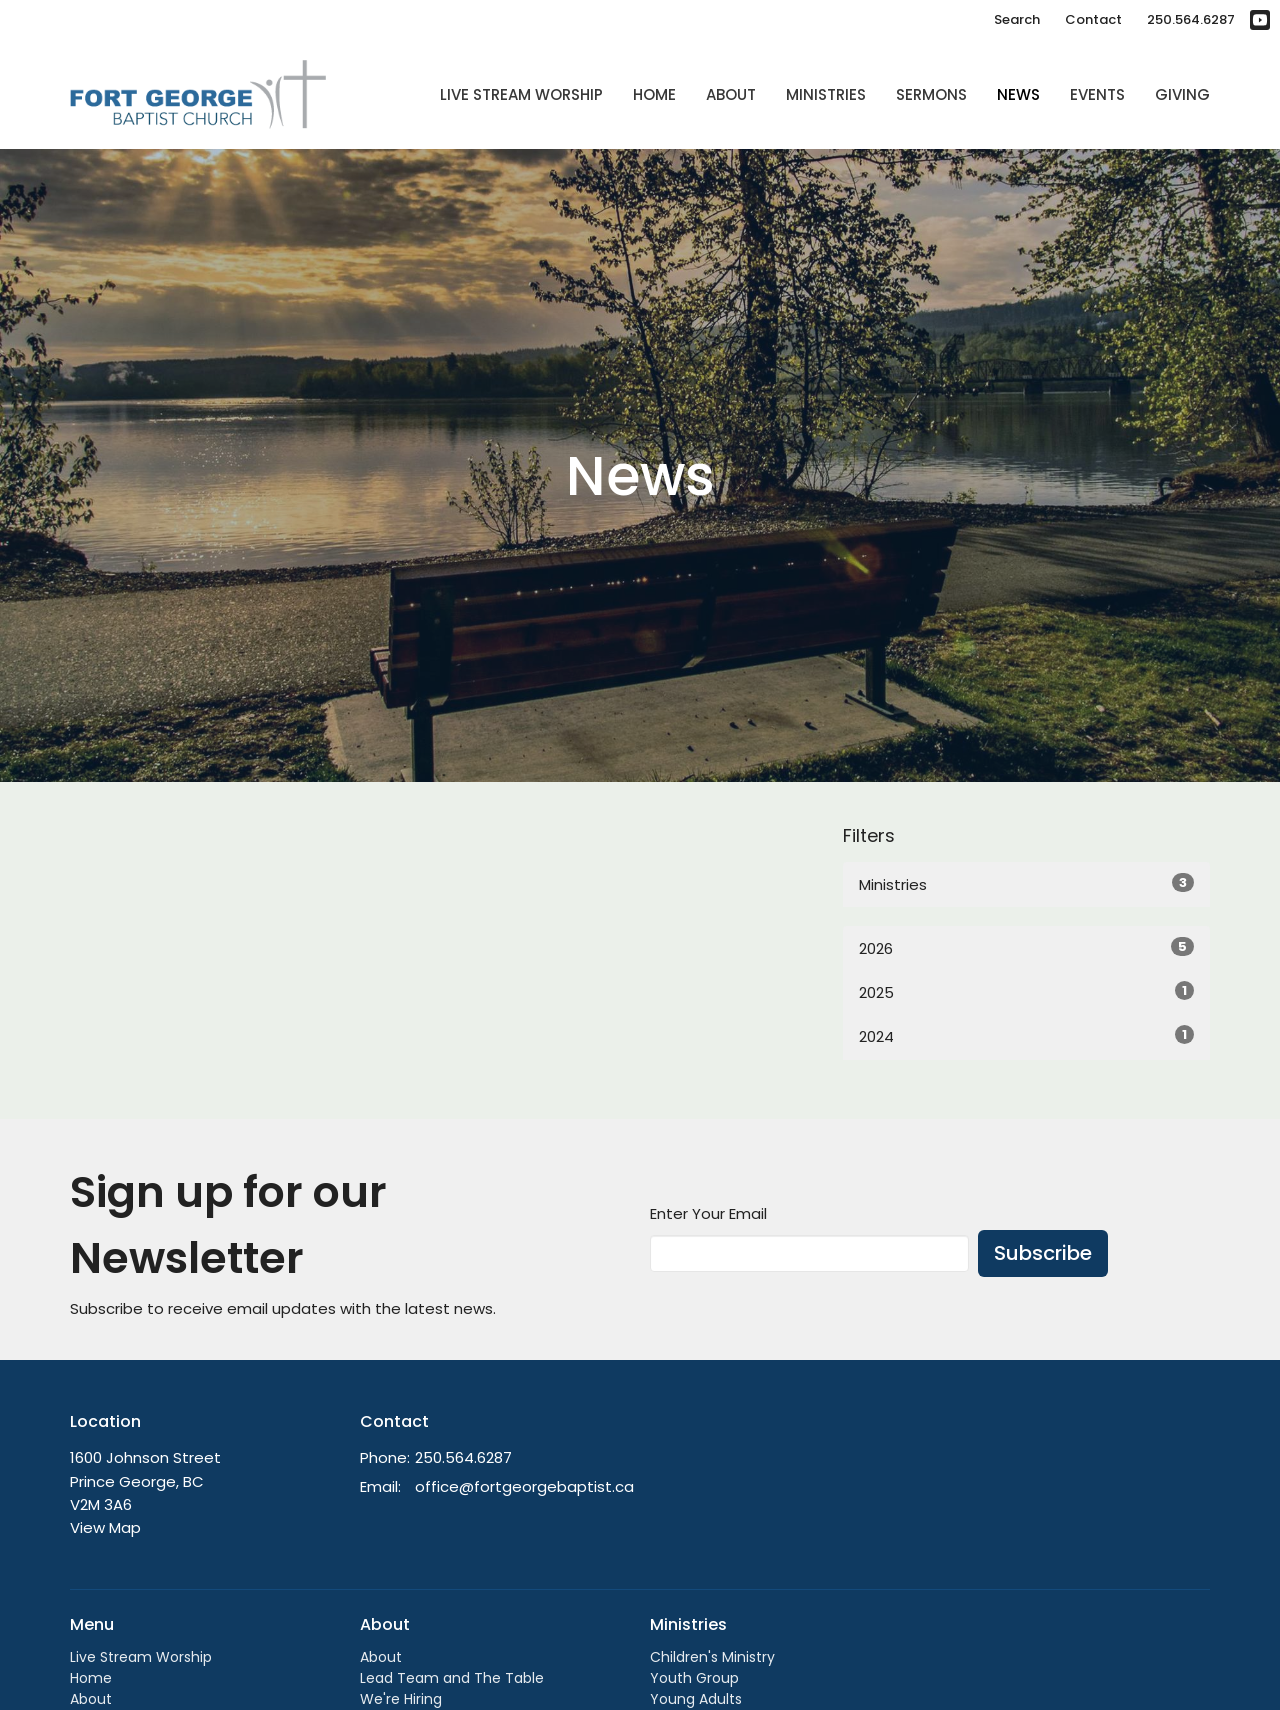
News (1018, 94)
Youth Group (694, 1678)
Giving (1182, 94)
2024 (1026, 1036)
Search (1017, 19)
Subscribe (1043, 1253)
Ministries (826, 94)
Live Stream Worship (521, 94)
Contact (1093, 19)
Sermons (931, 94)
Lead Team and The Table (452, 1678)
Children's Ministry (712, 1657)
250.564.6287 (1191, 19)
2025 (1026, 992)
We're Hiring (401, 1699)
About (731, 94)
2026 (1026, 948)
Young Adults (696, 1699)
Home (654, 94)
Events (1097, 94)
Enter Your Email (708, 1213)
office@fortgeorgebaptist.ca (524, 1486)
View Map (105, 1527)
